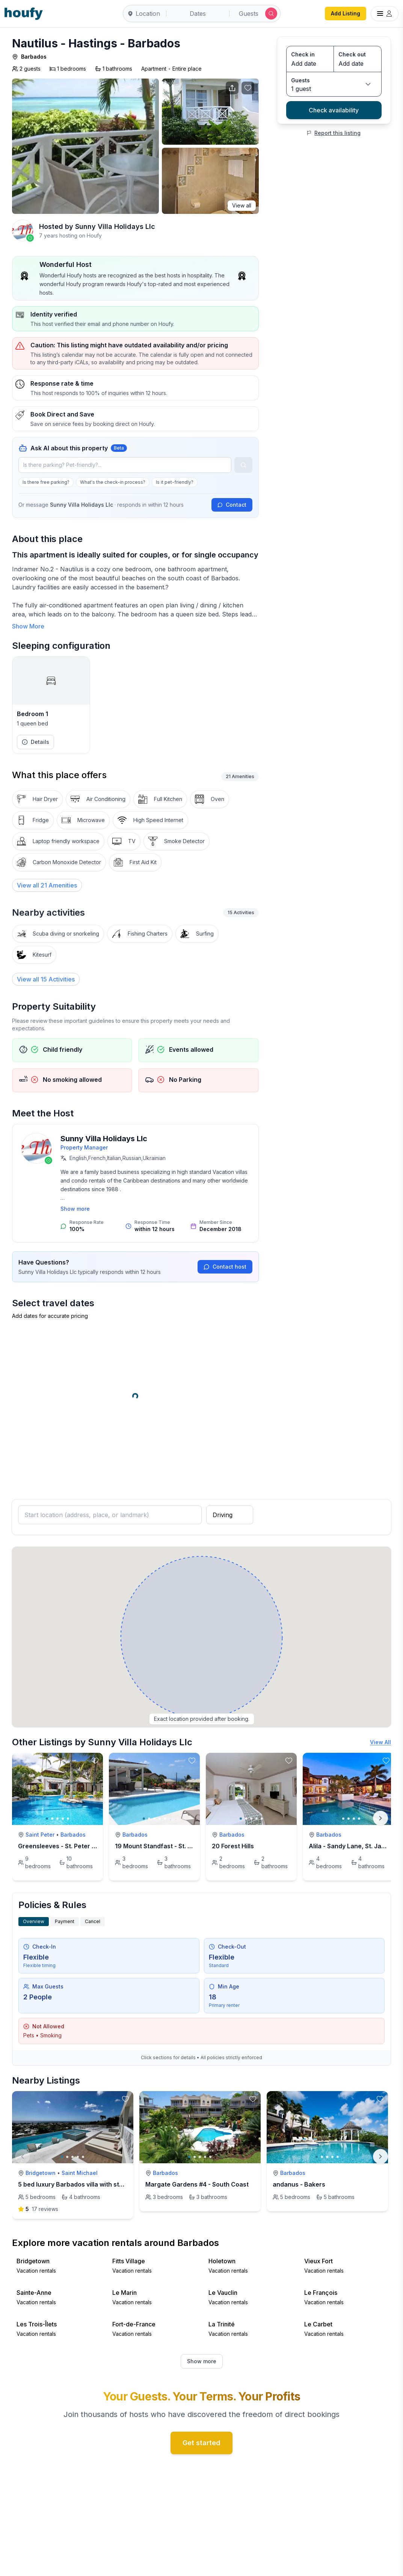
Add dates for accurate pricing (50, 1316)
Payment (64, 1921)
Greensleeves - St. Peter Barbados (69, 1846)
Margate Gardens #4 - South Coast (197, 2184)
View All (380, 1742)
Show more (75, 1208)
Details (35, 742)
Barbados (34, 56)
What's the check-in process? (112, 482)
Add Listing (345, 13)
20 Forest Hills (233, 1846)
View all (241, 205)
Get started (201, 2443)
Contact (231, 504)
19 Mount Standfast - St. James (161, 1846)
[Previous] (22, 2156)
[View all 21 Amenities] (47, 885)
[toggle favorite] (95, 1760)
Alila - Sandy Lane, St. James (351, 1846)
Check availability (334, 110)
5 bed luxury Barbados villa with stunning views (88, 2184)
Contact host (225, 1266)
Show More (28, 626)
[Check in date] (310, 63)
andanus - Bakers (299, 2184)
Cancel (92, 1921)
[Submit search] (271, 14)
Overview (33, 1921)
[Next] (380, 1818)
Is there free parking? (46, 482)
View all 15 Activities (46, 979)
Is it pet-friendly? (174, 482)
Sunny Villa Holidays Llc (115, 226)
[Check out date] (357, 63)
